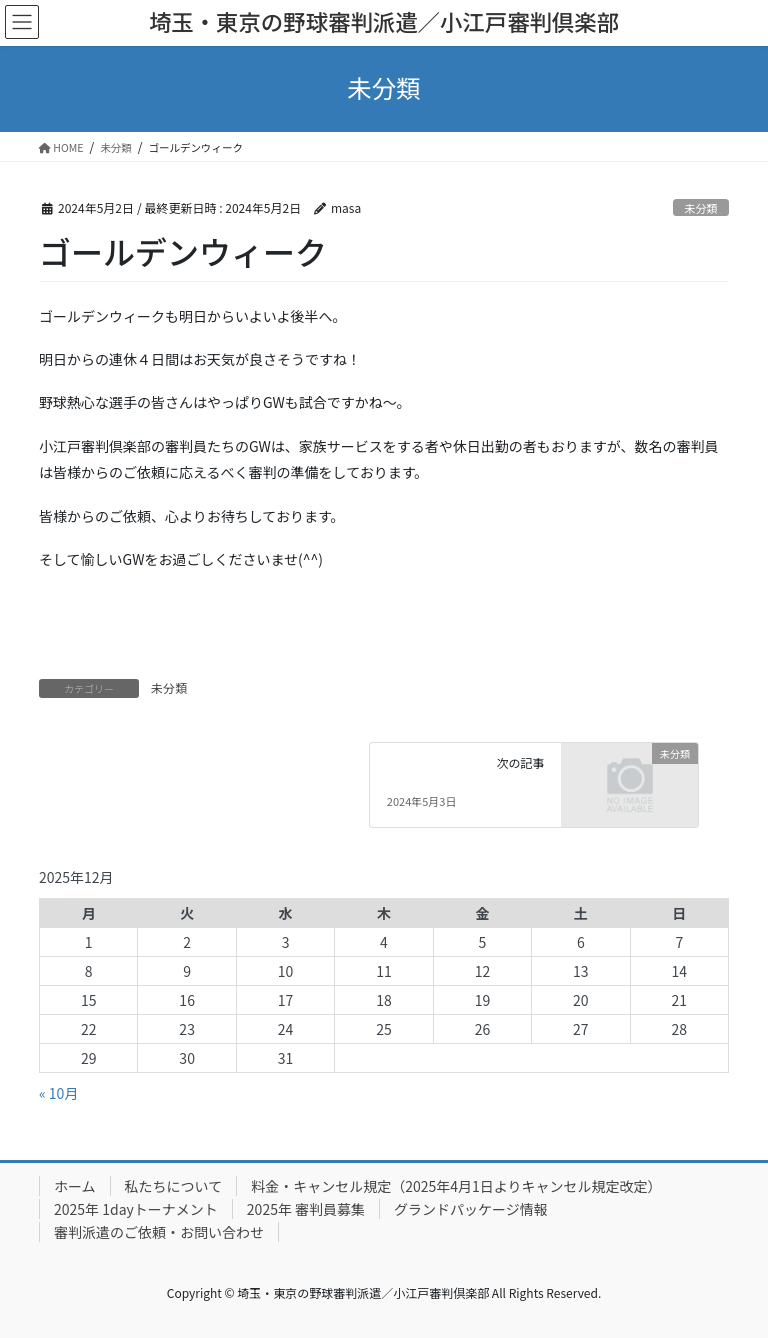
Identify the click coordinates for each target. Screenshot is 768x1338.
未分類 (701, 208)
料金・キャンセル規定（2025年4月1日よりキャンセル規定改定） (456, 1186)
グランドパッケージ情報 (471, 1209)
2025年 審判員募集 (306, 1209)
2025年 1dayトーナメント (136, 1209)
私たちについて (174, 1186)
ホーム (75, 1186)
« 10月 (58, 1093)
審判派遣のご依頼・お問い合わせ (159, 1232)
